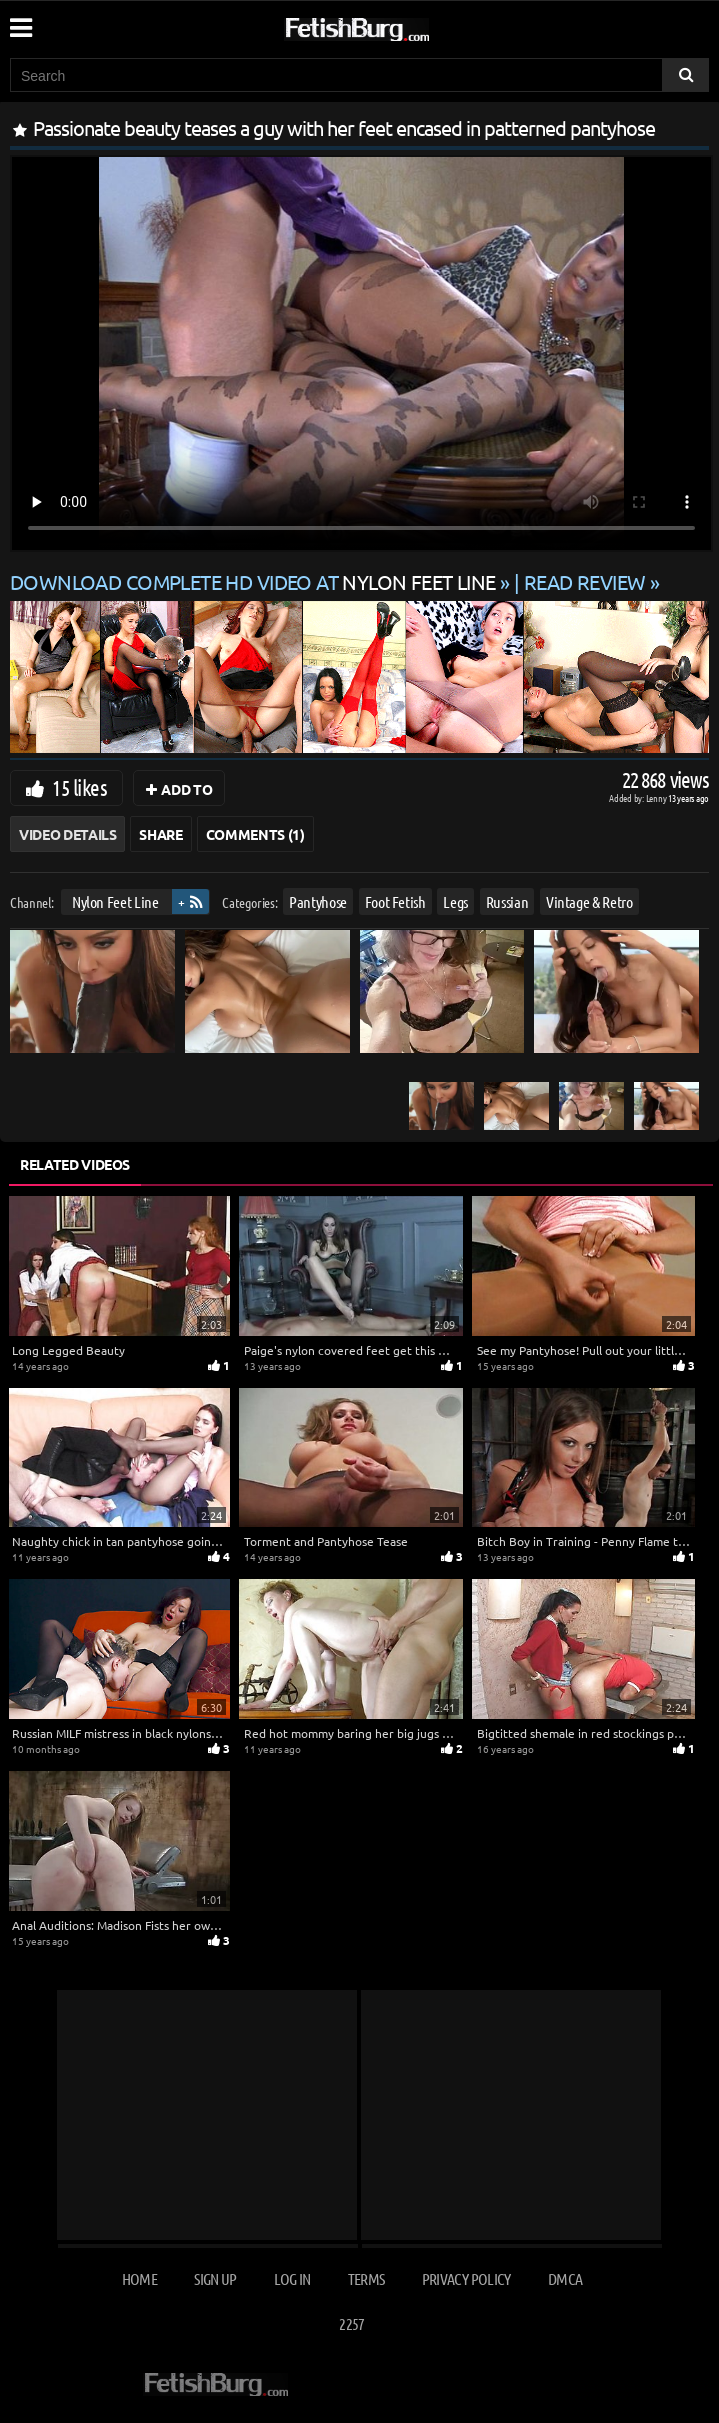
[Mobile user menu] (20, 21)
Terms (366, 2278)
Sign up (215, 2278)
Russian (507, 901)
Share (160, 834)
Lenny (657, 797)
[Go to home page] (395, 25)
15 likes (79, 787)
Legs (455, 901)
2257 (351, 2323)
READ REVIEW (585, 581)
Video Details (67, 834)
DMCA (565, 2278)
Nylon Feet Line (115, 901)
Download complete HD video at (255, 581)
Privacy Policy (466, 2278)
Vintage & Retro (589, 901)
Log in (292, 2278)
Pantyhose (318, 901)
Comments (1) (255, 834)
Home (139, 2278)
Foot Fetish (395, 901)
